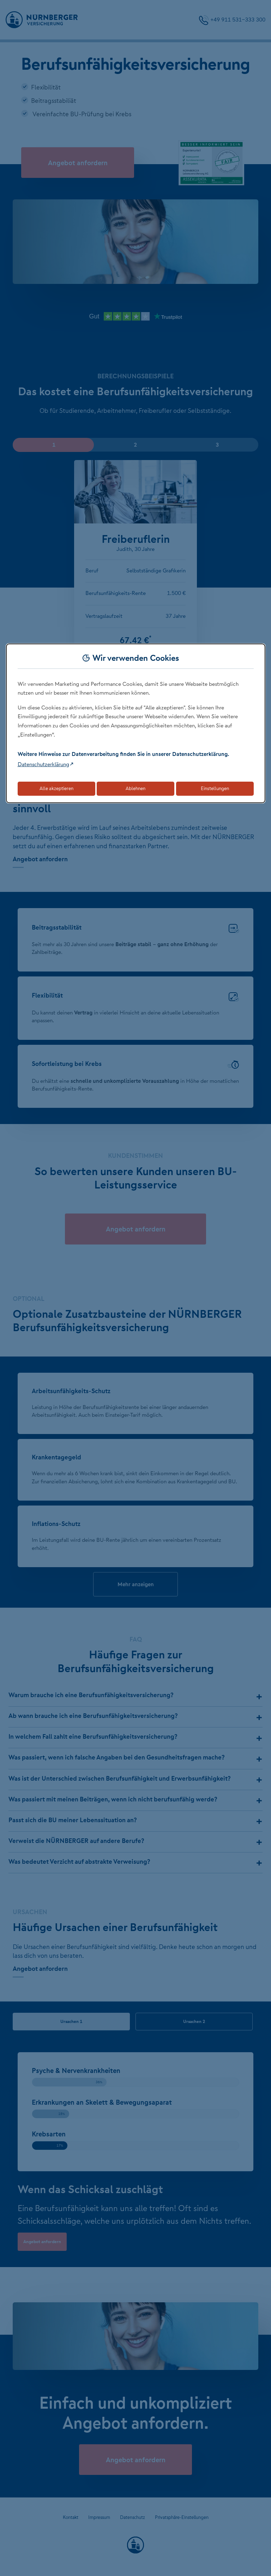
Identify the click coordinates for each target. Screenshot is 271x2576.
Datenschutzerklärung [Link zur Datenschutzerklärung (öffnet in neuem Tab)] (43, 764)
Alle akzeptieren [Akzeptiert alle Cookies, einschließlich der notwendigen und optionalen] (56, 788)
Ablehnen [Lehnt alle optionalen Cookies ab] (135, 788)
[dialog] (135, 723)
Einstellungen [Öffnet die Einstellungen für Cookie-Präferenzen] (215, 788)
